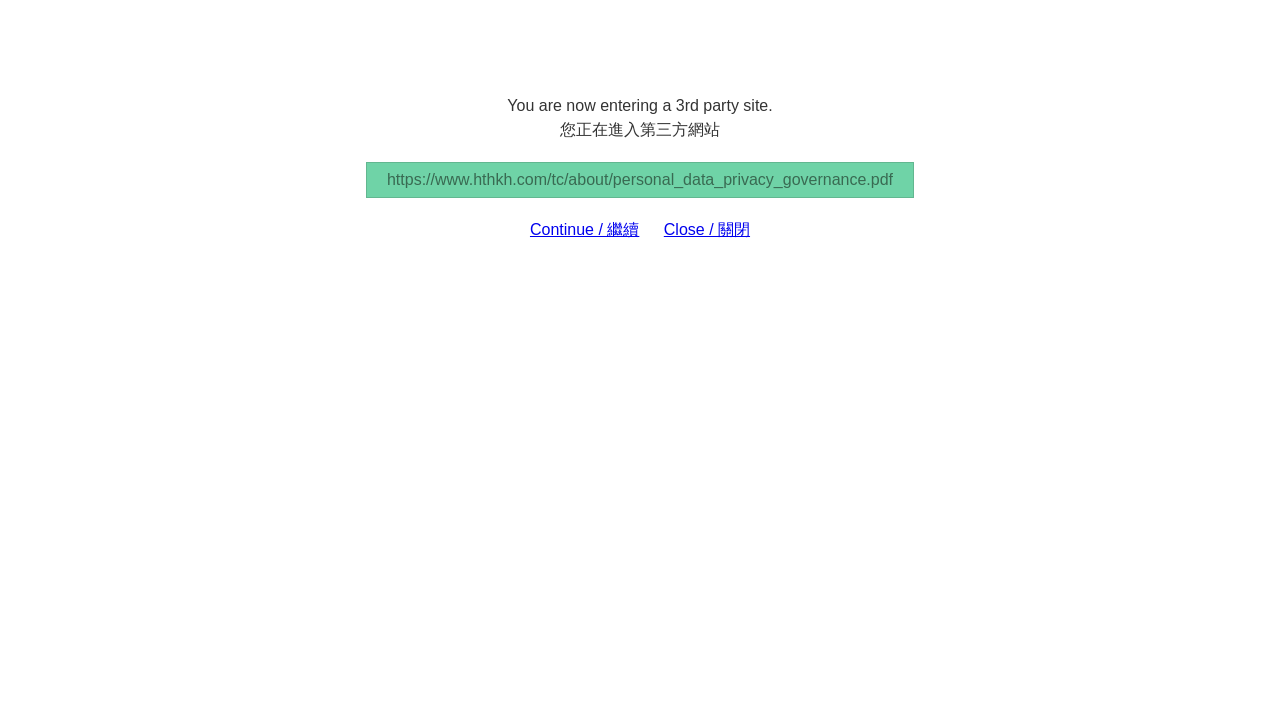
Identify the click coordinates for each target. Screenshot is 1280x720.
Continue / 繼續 (584, 229)
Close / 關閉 (707, 229)
